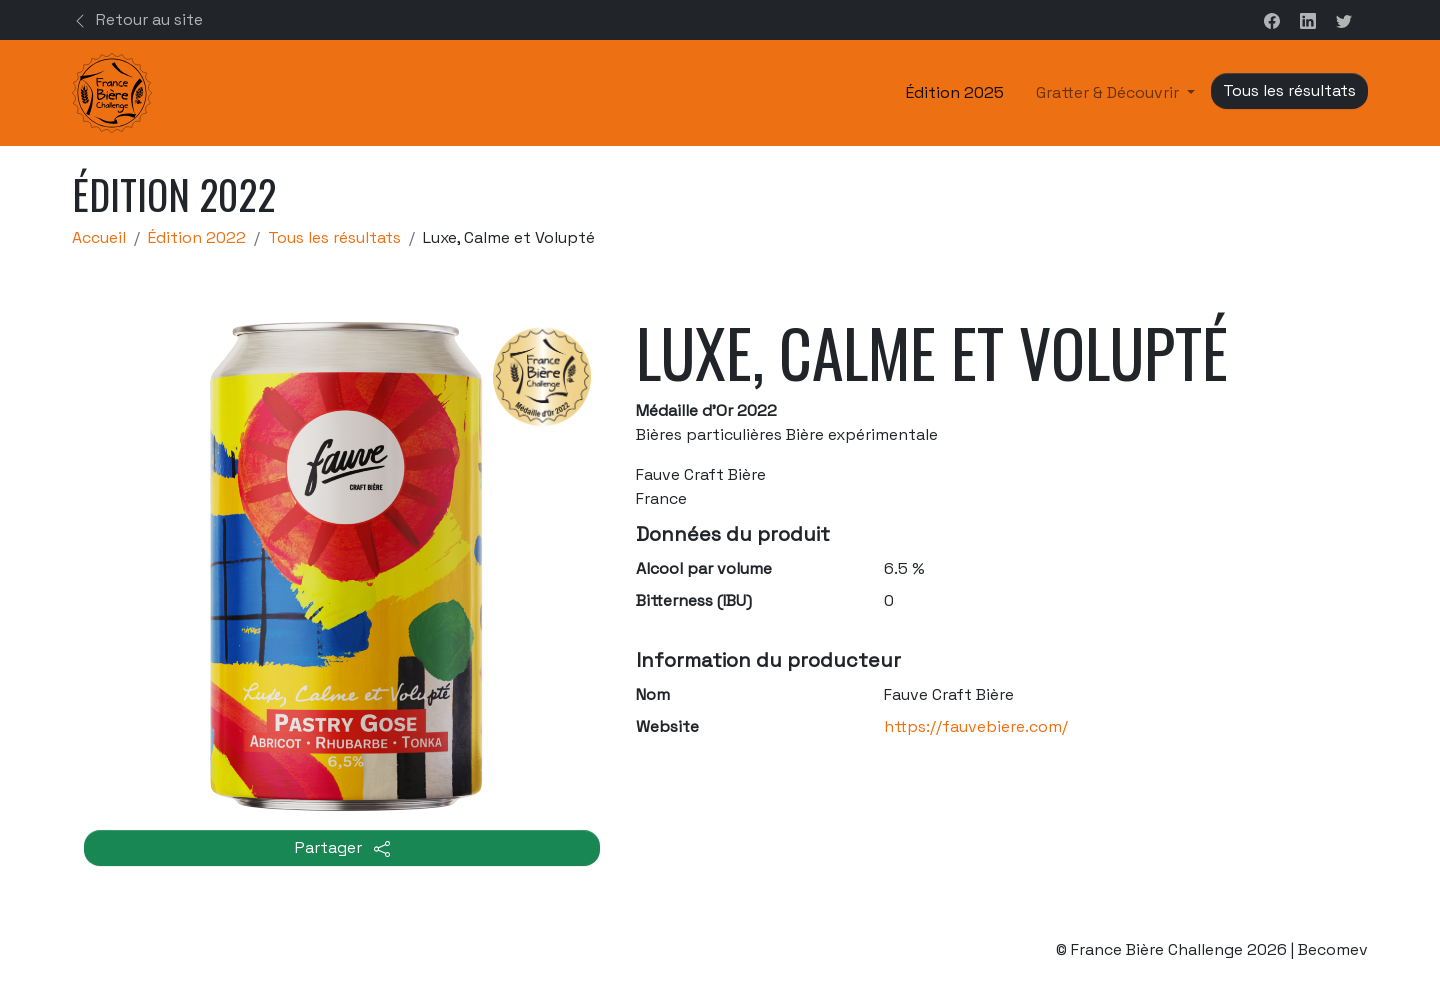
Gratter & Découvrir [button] (1109, 92)
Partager (342, 847)
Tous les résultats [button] (1289, 90)
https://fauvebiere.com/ (976, 726)
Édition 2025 (955, 92)
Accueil (99, 237)
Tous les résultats (334, 237)
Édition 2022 (197, 237)
